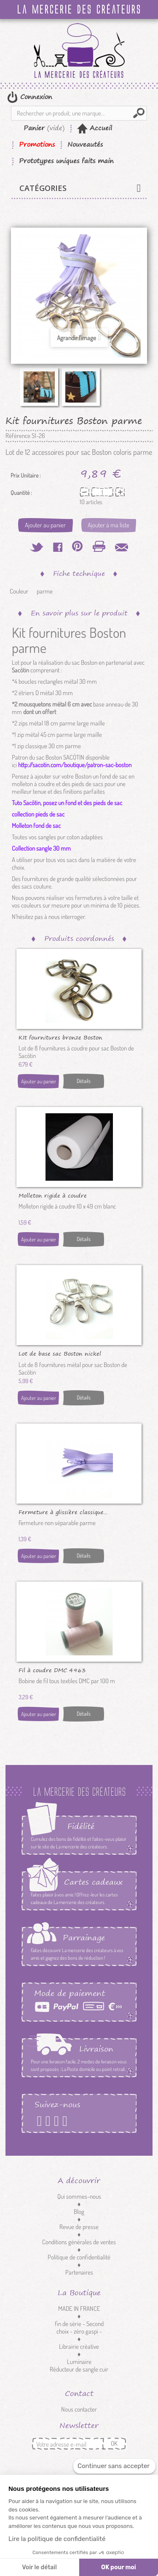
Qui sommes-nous (79, 2196)
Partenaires (79, 2272)
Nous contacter (79, 2409)
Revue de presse (79, 2227)
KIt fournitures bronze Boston (60, 1037)
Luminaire (79, 2362)
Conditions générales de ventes (79, 2242)
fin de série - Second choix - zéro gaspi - (79, 2327)
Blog (79, 2212)
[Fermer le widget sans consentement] (114, 2466)
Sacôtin (20, 670)
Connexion (35, 96)
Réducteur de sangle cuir (79, 2369)
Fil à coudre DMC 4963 (52, 1669)
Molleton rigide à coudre (53, 1195)
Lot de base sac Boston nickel (60, 1353)
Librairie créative (79, 2346)
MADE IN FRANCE (79, 2309)
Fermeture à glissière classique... (63, 1511)
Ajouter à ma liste (108, 525)
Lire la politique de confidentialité (56, 2539)
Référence (17, 436)
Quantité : (21, 493)
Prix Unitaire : (26, 475)
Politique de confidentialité (79, 2257)
